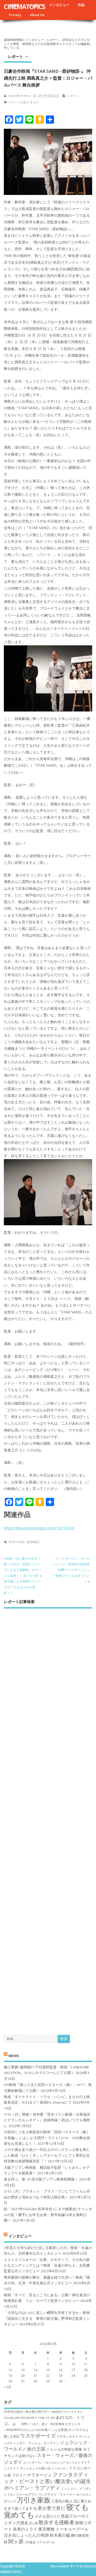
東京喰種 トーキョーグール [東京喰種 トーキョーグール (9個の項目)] (63, 2529)
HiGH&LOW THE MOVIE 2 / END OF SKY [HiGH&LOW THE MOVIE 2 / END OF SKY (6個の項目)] (29, 2418)
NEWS (13, 2055)
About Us (37, 15)
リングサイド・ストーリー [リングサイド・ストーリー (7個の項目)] (56, 2494)
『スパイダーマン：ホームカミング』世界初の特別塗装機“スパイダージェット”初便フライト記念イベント (71, 1570)
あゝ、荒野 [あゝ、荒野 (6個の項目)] (20, 2424)
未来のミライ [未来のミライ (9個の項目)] (25, 2529)
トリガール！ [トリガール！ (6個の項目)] (59, 2468)
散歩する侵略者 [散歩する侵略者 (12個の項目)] (56, 2522)
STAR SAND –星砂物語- (24, 1542)
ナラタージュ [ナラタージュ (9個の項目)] (39, 2475)
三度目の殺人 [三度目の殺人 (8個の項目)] (62, 2501)
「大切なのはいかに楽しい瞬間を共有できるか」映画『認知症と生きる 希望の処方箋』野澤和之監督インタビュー (47, 2318)
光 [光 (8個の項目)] (35, 2508)
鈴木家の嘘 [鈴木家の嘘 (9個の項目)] (60, 2535)
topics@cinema (19, 96)
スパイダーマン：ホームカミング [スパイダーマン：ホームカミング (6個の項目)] (44, 2462)
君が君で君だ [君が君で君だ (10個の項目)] (51, 2508)
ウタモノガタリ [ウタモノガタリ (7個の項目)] (67, 2436)
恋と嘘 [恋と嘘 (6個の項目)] (33, 2523)
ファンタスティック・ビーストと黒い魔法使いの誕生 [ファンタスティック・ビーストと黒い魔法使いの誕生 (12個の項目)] (47, 2478)
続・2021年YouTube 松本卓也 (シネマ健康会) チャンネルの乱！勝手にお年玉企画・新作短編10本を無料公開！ (48, 2215)
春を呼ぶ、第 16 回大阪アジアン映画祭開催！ (41, 2179)
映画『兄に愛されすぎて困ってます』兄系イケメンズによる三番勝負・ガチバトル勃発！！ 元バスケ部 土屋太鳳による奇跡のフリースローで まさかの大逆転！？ (23, 1575)
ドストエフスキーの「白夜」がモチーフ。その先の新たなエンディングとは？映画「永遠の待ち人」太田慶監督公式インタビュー (47, 2265)
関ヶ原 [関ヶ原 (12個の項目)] (16, 2541)
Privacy (15, 15)
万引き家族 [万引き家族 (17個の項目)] (33, 2500)
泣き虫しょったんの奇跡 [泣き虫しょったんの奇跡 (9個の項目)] (26, 2535)
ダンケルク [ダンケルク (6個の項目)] (73, 2462)
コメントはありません (23, 102)
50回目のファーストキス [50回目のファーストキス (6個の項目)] (67, 2412)
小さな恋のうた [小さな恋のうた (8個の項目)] (47, 2516)
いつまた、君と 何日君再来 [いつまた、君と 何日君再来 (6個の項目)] (46, 2424)
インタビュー (59, 5)
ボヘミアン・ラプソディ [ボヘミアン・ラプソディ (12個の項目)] (32, 2487)
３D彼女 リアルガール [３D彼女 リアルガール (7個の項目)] (39, 2542)
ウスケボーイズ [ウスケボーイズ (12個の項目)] (38, 2435)
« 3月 (7, 2387)
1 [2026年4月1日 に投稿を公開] (48, 2358)
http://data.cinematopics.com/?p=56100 (39, 1527)
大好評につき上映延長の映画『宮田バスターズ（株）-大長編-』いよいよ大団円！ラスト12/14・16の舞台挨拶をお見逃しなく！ (47, 2138)
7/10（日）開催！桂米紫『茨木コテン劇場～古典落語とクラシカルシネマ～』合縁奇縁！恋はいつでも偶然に (47, 2120)
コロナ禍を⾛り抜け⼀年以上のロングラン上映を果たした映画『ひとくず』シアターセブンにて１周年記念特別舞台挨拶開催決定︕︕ (47, 2155)
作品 (81, 5)
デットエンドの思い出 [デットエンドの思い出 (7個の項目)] (35, 2468)
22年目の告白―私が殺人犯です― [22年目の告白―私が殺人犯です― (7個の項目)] (27, 2411)
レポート (15, 56)
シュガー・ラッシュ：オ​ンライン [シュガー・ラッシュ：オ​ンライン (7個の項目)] (36, 2443)
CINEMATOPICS (24, 6)
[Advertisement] (48, 1817)
